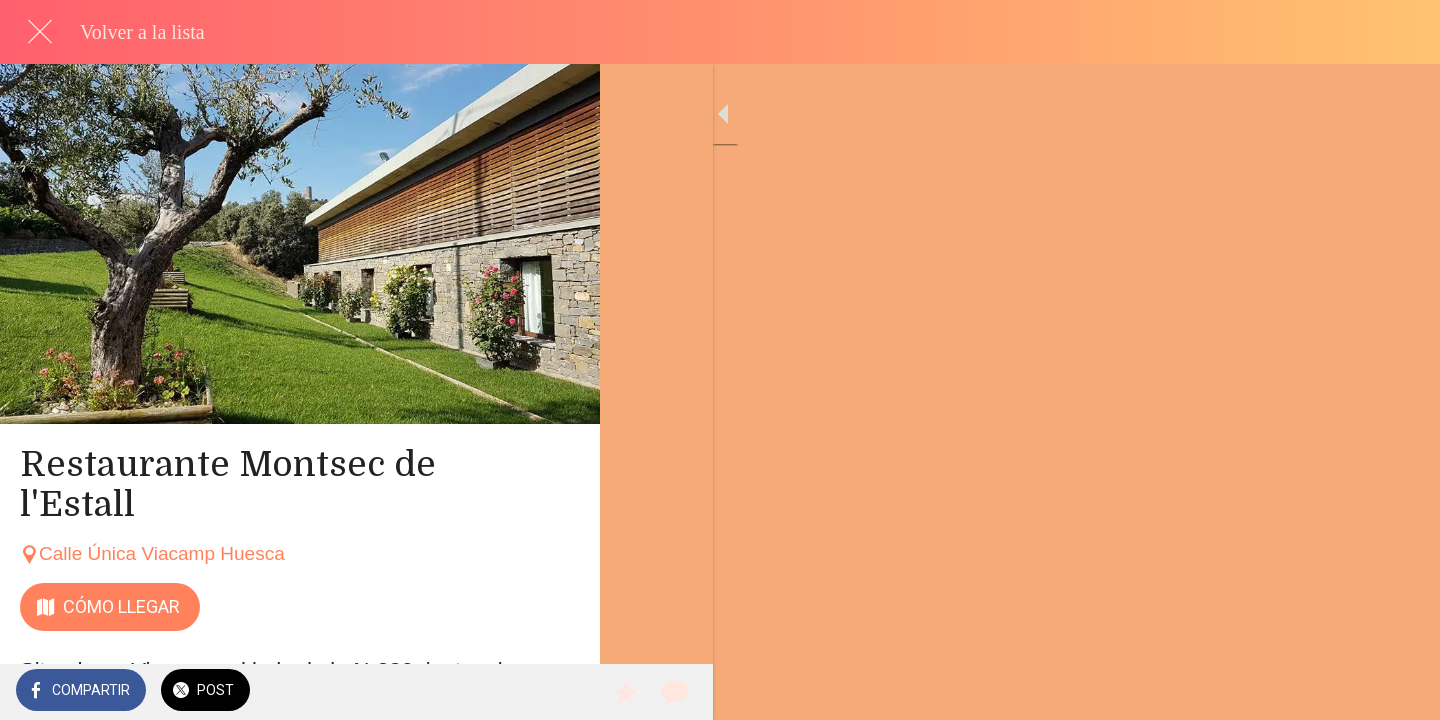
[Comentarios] (560, 692)
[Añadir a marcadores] (512, 692)
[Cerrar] (40, 32)
